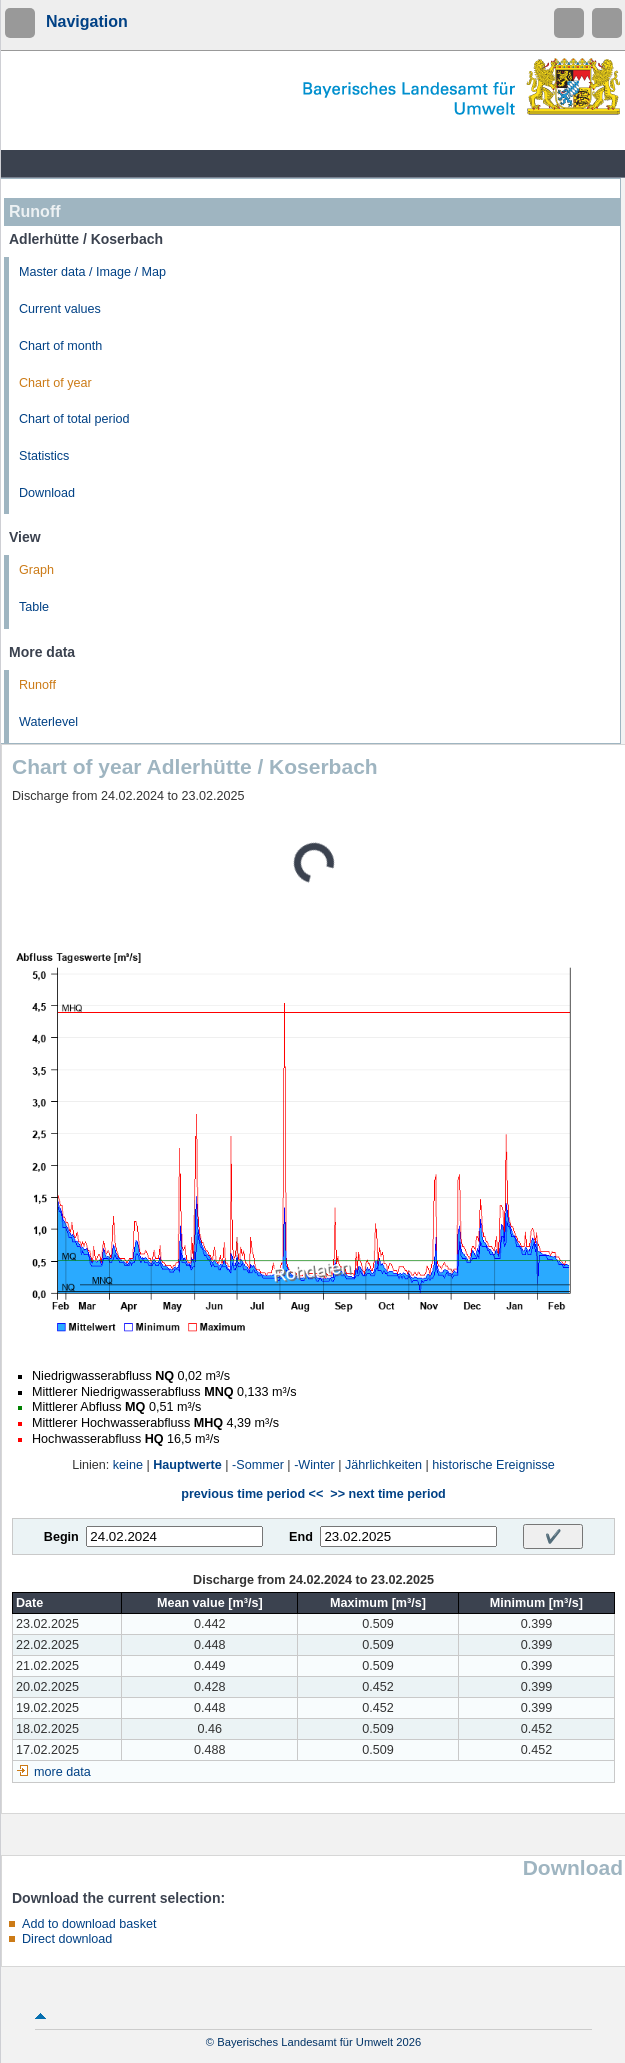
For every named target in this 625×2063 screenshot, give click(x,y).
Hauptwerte (187, 1465)
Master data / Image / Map (92, 272)
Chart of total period (74, 419)
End (301, 1537)
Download (47, 493)
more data (62, 1772)
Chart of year (55, 383)
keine (128, 1465)
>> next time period (387, 1494)
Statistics (44, 456)
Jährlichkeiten (383, 1465)
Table (34, 607)
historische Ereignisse (493, 1465)
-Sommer (258, 1465)
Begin (61, 1537)
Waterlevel (48, 722)
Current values (60, 309)
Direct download (67, 1939)
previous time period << (252, 1494)
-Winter (314, 1465)
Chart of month (60, 346)
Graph (36, 570)
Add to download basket (89, 1924)
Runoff (37, 685)
